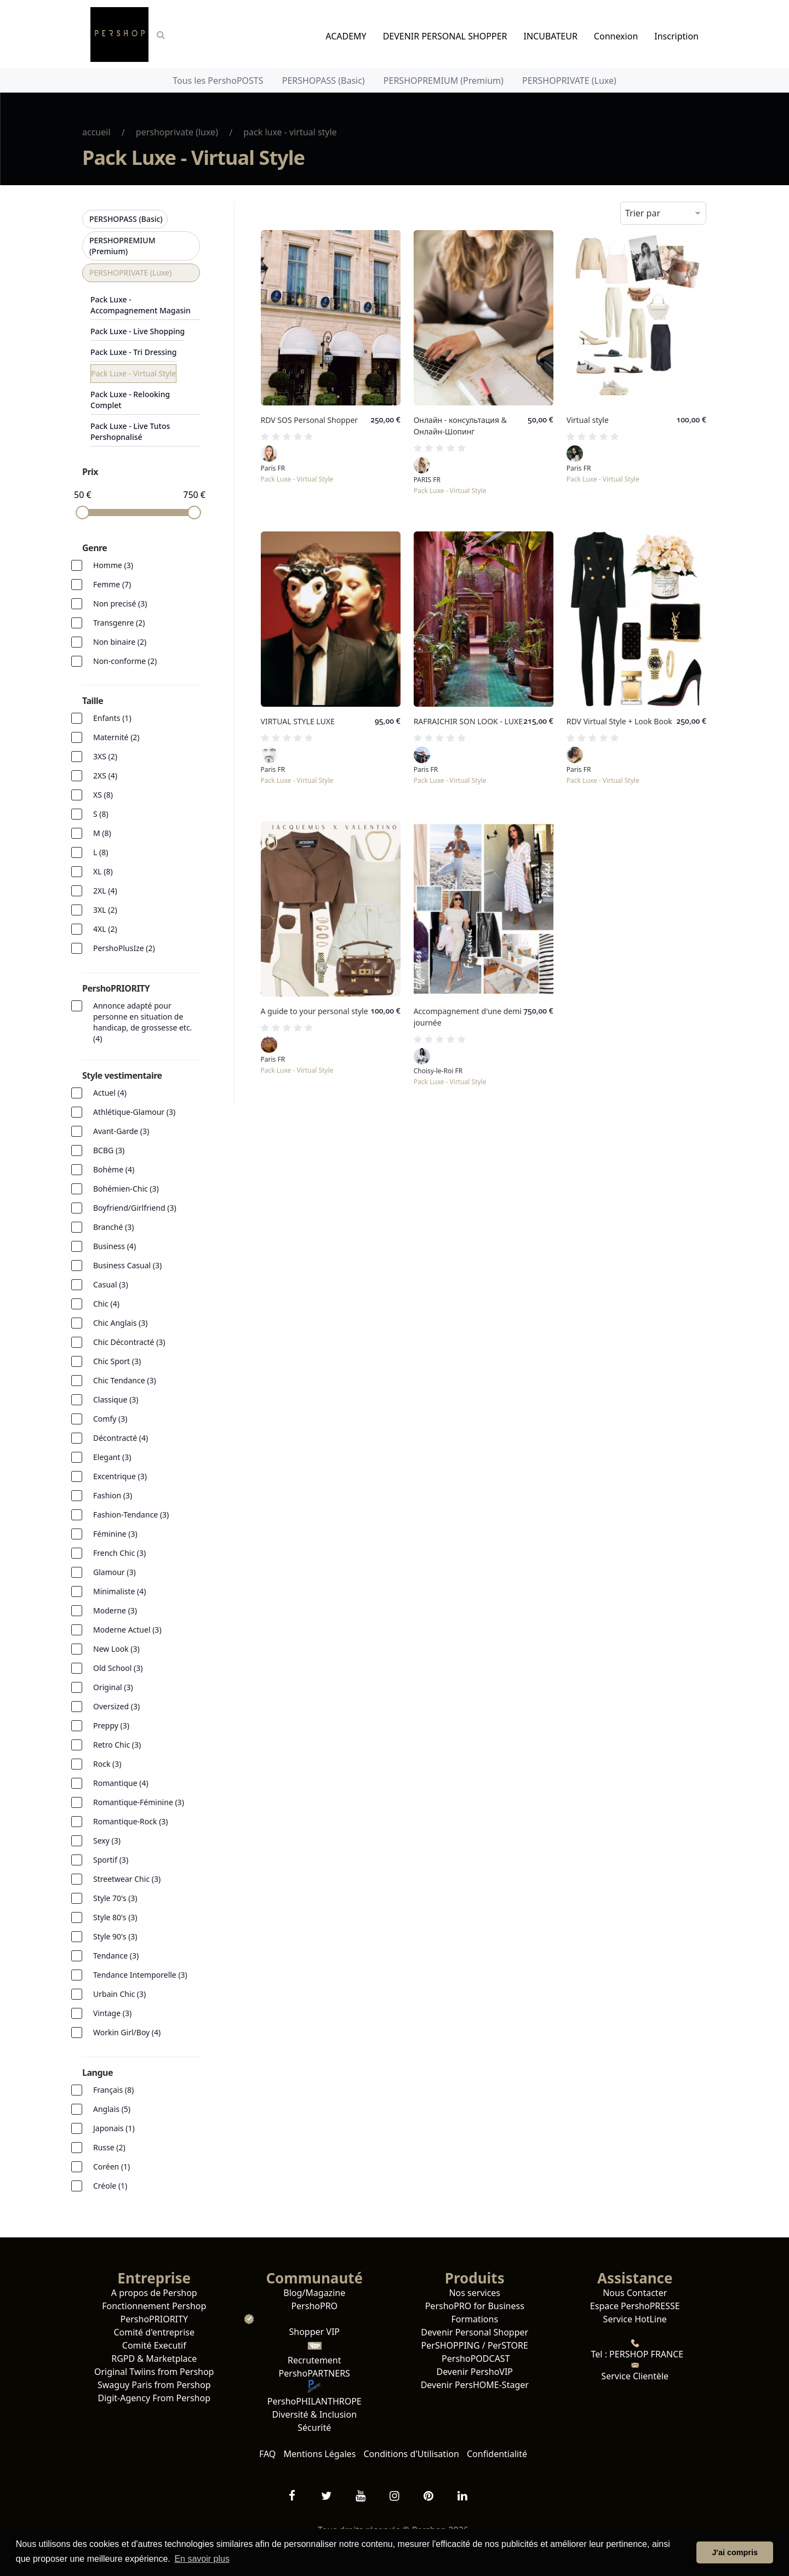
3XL (105, 910)
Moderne (115, 1610)
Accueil (96, 132)
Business (114, 1246)
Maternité (116, 737)
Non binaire (119, 642)
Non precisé (120, 603)
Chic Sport (117, 1361)
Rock (107, 1764)
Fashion (112, 1495)
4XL (105, 929)
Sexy (107, 1840)
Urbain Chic (119, 1994)
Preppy (111, 1725)
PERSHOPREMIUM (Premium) (444, 81)
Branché (113, 1227)
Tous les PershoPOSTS (218, 81)
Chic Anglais (120, 1323)
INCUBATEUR (551, 36)
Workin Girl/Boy (127, 2032)
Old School (117, 1668)
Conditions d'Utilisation (411, 2454)
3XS (105, 756)
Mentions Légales (320, 2454)
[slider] (82, 512)
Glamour (114, 1572)
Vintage (112, 2013)
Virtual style (588, 420)
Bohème (113, 1169)
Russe (109, 2147)
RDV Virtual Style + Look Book (619, 721)
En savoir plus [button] (202, 2558)
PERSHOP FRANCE (645, 2354)
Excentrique (120, 1476)
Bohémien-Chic (126, 1188)
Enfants (112, 718)
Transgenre (119, 622)
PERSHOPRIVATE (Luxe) (569, 81)
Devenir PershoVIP (474, 2372)
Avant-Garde (121, 1131)
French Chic (119, 1553)
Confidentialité (497, 2454)
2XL (105, 890)
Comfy (110, 1418)
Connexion (616, 36)
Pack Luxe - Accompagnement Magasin (140, 305)
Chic (106, 1303)
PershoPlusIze (124, 948)
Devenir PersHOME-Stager (475, 2385)
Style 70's (115, 1898)
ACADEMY (345, 36)
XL (103, 871)
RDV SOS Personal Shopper (309, 420)
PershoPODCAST (474, 2358)
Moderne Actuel (127, 1629)
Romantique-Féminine (138, 1802)
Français (113, 2090)
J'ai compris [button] (734, 2552)
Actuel (110, 1092)
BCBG (108, 1150)
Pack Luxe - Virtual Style (133, 373)
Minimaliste (119, 1591)
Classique (116, 1399)
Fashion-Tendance (131, 1514)
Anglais (111, 2109)
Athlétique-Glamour (134, 1112)
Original (113, 1687)
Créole (110, 2185)
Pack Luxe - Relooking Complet (130, 399)
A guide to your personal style (314, 1011)
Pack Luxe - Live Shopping (137, 331)
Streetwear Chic (127, 1879)
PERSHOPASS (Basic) (323, 81)
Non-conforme (125, 661)
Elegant (112, 1457)
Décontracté (120, 1438)
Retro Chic (117, 1744)
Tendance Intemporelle (140, 1975)
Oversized (116, 1706)
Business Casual (127, 1265)
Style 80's (115, 1917)
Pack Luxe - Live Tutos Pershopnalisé (130, 431)
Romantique (120, 1783)
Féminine (115, 1534)
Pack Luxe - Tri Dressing (133, 352)
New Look (116, 1649)
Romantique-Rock (130, 1821)
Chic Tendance (124, 1380)
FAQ (267, 2454)
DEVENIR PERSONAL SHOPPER (445, 36)
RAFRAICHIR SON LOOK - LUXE (468, 721)
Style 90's (115, 1936)
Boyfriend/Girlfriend (134, 1208)
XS (103, 794)
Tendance (116, 1955)
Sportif (110, 1859)
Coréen (111, 2166)
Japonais (114, 2128)
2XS (105, 775)
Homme (113, 565)
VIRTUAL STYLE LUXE (298, 721)
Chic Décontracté (129, 1342)
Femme (112, 584)
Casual (110, 1284)
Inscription (676, 36)
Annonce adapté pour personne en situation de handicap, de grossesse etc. (142, 1022)
